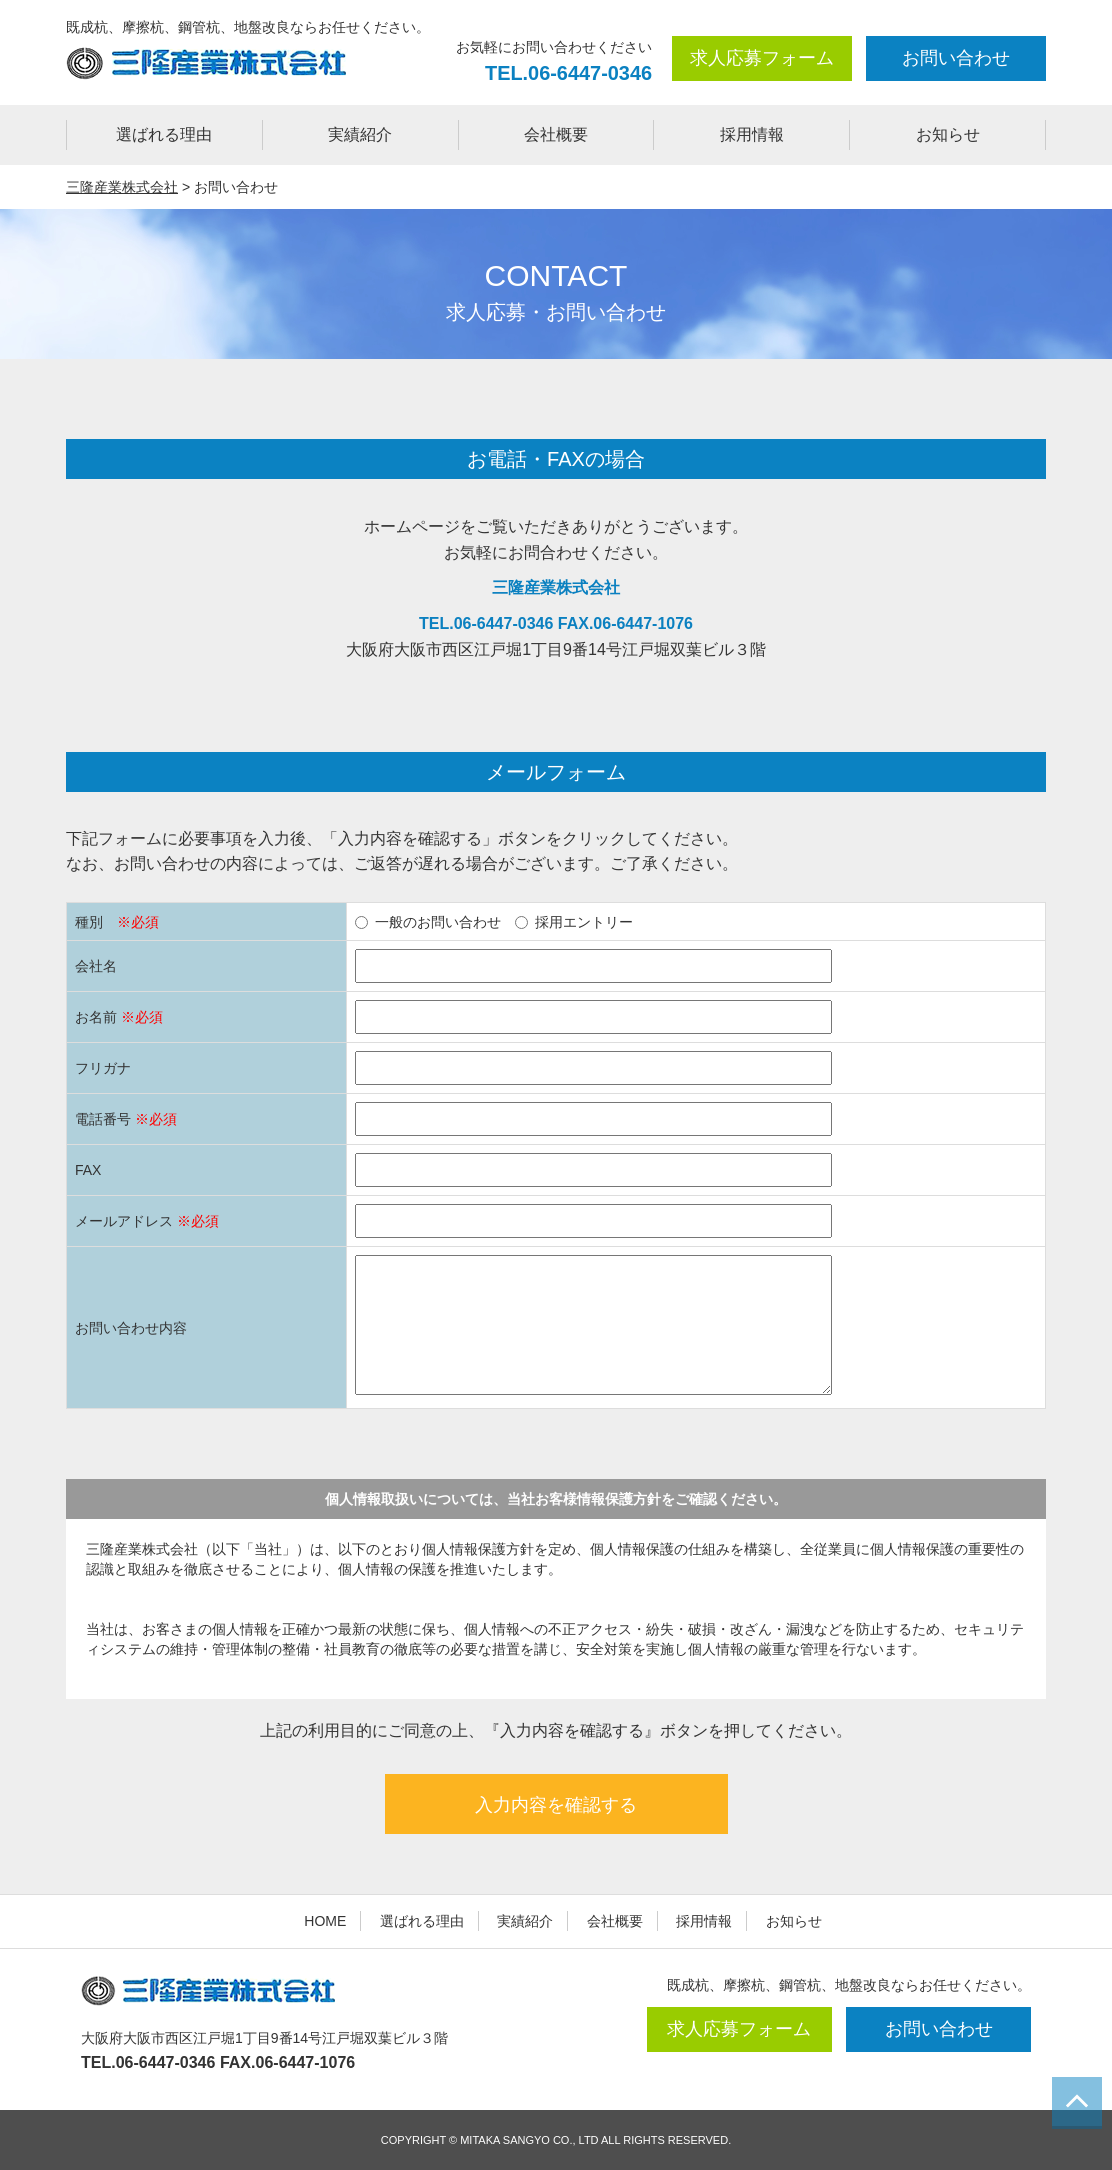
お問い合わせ (956, 58)
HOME (325, 1921)
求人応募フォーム (762, 58)
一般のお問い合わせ (428, 922)
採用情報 (752, 134)
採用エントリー (574, 922)
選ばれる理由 (164, 134)
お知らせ (948, 134)
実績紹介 (360, 134)
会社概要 (556, 134)
